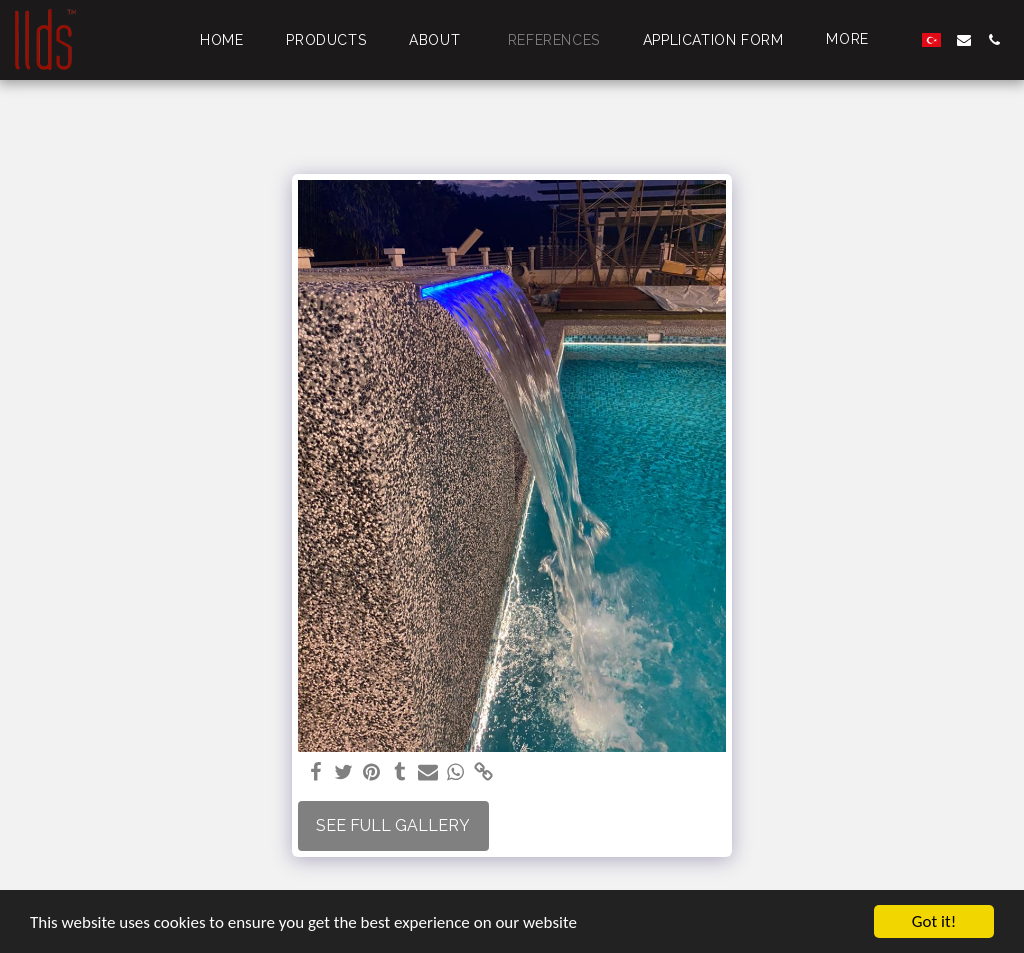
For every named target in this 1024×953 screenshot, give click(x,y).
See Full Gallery (393, 825)
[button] (964, 40)
